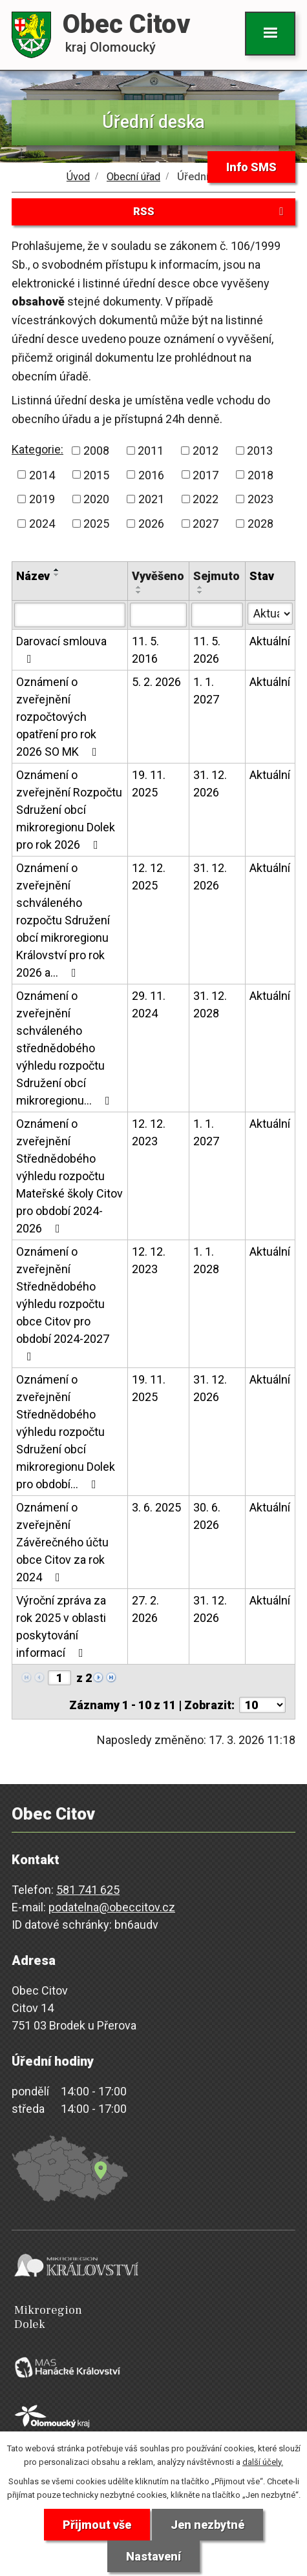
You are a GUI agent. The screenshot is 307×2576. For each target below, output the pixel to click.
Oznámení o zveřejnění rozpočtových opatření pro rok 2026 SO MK (59, 716)
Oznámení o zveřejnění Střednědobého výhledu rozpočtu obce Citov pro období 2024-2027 (62, 1303)
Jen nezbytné (207, 2524)
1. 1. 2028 (206, 1260)
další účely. (262, 2462)
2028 (260, 523)
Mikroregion (156, 2317)
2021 (151, 499)
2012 (205, 450)
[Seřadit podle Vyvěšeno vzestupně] (139, 587)
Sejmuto (216, 576)
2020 (96, 499)
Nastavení (153, 2556)
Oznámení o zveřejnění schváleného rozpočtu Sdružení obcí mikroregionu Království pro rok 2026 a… (63, 920)
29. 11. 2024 (148, 1004)
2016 (151, 474)
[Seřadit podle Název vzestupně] (57, 569)
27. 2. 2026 (145, 1609)
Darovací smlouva (61, 649)
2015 (96, 474)
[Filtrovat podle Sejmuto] (216, 615)
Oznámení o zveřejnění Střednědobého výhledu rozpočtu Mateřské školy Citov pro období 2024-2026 (69, 1176)
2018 (260, 474)
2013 (260, 450)
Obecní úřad (133, 177)
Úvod (78, 177)
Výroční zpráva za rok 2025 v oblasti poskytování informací (61, 1626)
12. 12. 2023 (148, 1132)
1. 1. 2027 (206, 690)
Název (33, 576)
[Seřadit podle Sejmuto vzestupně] (200, 587)
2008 (96, 450)
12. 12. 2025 (148, 876)
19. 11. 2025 (148, 783)
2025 (96, 523)
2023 (260, 499)
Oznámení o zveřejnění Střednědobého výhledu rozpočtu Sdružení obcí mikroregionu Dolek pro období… (65, 1432)
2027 (205, 523)
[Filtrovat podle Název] (69, 615)
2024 (42, 523)
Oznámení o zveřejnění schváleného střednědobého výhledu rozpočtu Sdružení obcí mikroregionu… (65, 1048)
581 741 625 (88, 1889)
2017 (205, 474)
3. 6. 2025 (156, 1507)
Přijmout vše (97, 2524)
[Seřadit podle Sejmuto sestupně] (200, 592)
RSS (210, 211)
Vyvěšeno (158, 576)
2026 (151, 523)
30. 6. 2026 (206, 1516)
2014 (42, 474)
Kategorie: (37, 449)
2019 (42, 499)
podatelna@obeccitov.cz (111, 1907)
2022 (205, 499)
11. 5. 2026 (206, 649)
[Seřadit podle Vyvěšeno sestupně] (139, 592)
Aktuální (269, 641)
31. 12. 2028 (210, 1004)
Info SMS (251, 167)
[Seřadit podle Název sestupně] (57, 574)
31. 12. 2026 (210, 783)
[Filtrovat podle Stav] (270, 614)
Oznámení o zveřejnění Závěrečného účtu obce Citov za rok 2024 (62, 1542)
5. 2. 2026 (156, 682)
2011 (151, 450)
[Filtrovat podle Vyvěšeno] (158, 615)
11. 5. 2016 (145, 649)
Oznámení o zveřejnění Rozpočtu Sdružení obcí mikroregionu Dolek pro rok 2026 (69, 809)
